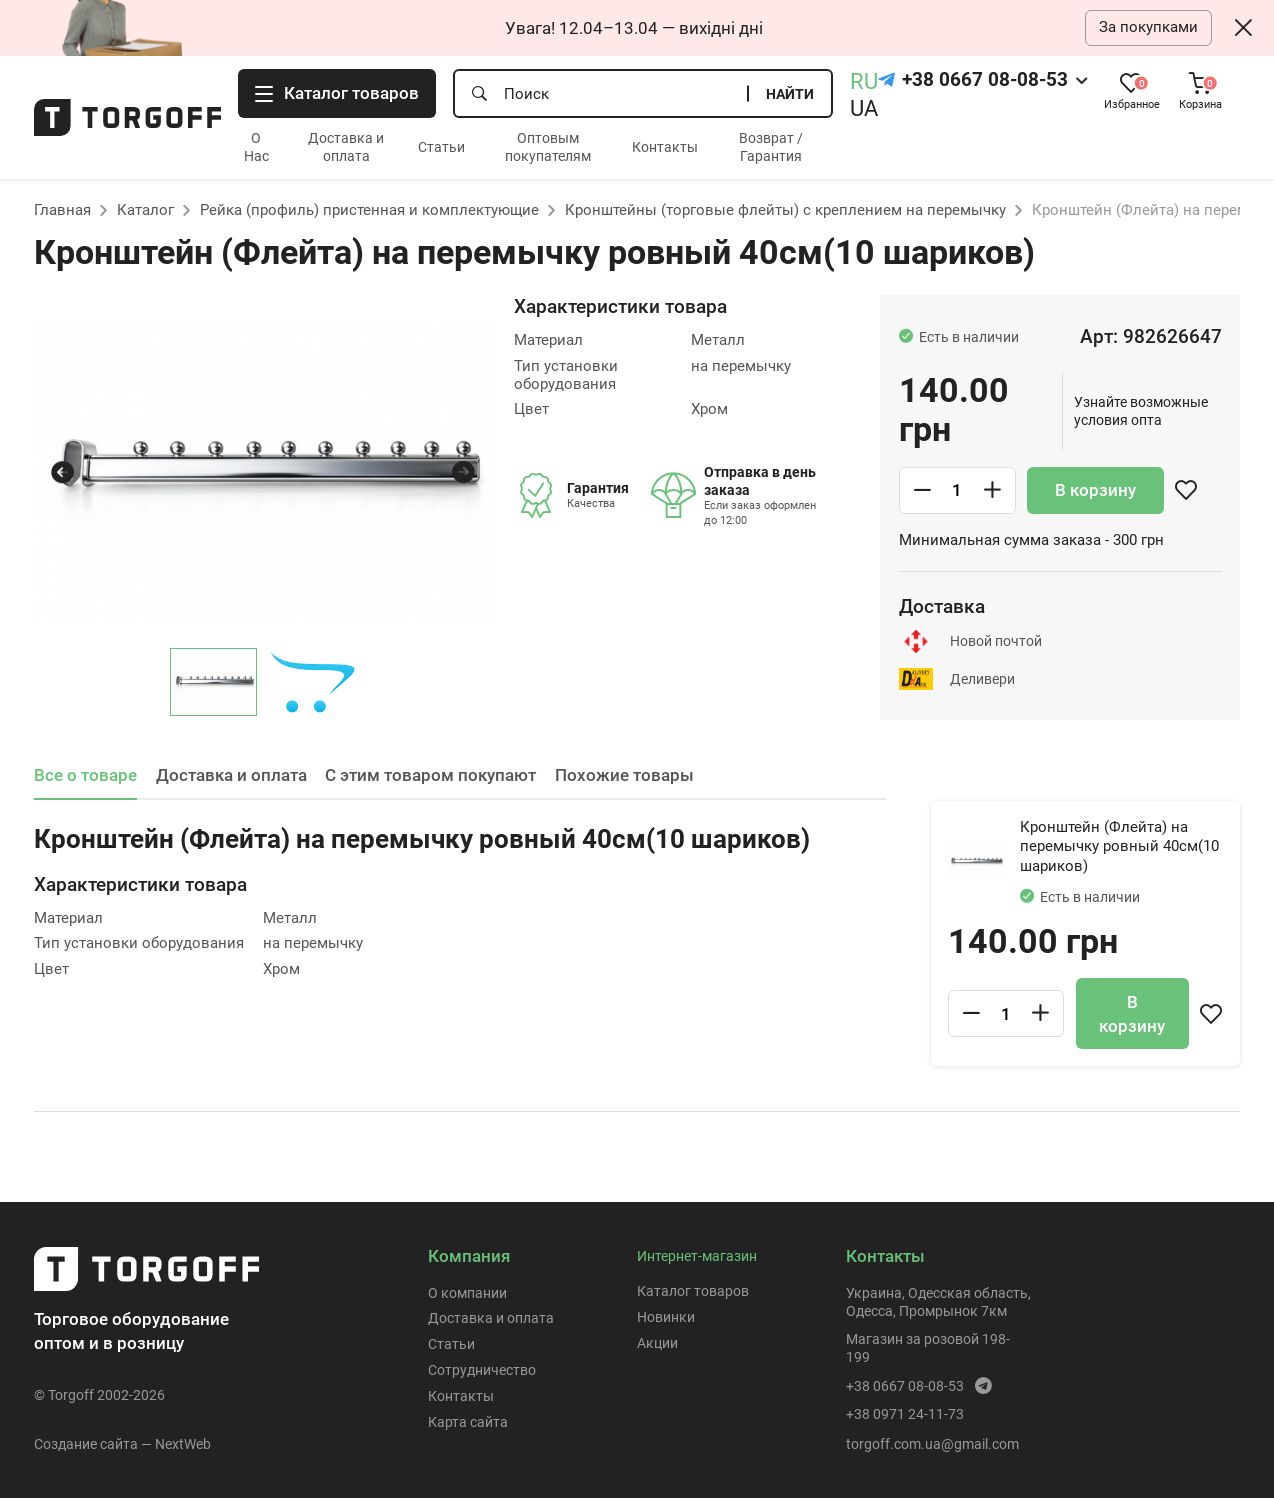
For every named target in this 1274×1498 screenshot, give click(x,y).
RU (864, 81)
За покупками (1148, 27)
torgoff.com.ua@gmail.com (932, 1444)
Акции (657, 1343)
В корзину (1095, 490)
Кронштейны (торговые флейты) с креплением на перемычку (785, 210)
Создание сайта (86, 1444)
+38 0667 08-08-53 (985, 80)
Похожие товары (624, 775)
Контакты (665, 147)
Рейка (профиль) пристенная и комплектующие (369, 210)
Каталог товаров (693, 1291)
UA (864, 108)
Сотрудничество (482, 1370)
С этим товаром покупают (430, 775)
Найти (790, 94)
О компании (467, 1293)
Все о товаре (85, 775)
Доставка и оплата (231, 775)
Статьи (441, 147)
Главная (62, 210)
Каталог (145, 210)
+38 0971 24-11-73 (905, 1414)
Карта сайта (468, 1422)
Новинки (666, 1317)
